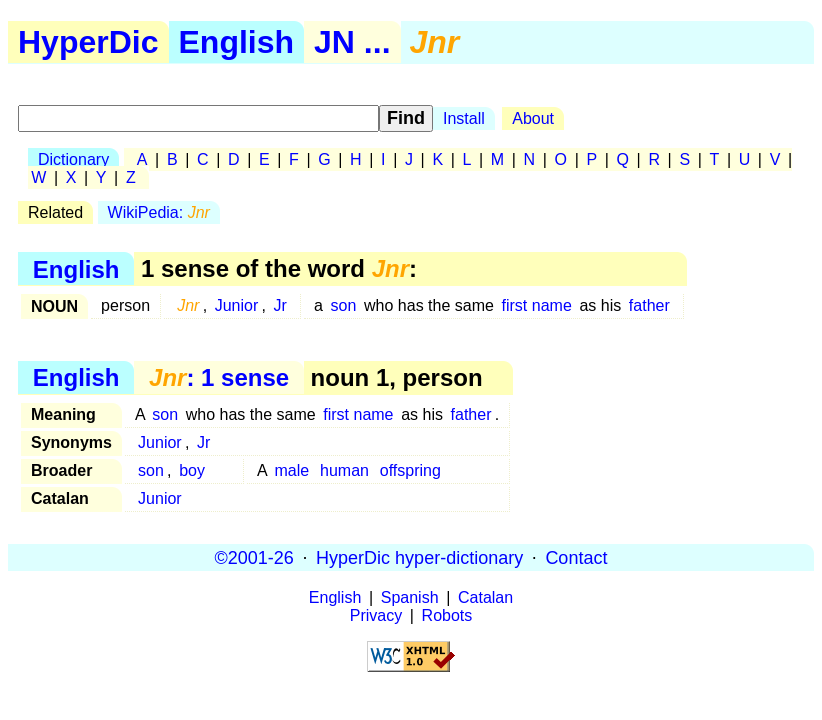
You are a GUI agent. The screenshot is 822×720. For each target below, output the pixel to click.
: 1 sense (219, 377)
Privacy (376, 615)
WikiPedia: (159, 212)
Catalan (485, 597)
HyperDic (88, 42)
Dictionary (73, 159)
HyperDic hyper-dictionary (419, 557)
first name (537, 305)
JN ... (352, 42)
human (344, 470)
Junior (237, 305)
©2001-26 (254, 557)
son (344, 305)
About (533, 118)
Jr (280, 305)
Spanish (410, 597)
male (292, 470)
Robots (447, 615)
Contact (576, 557)
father (649, 305)
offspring (410, 470)
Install (464, 118)
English (237, 42)
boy (192, 470)
